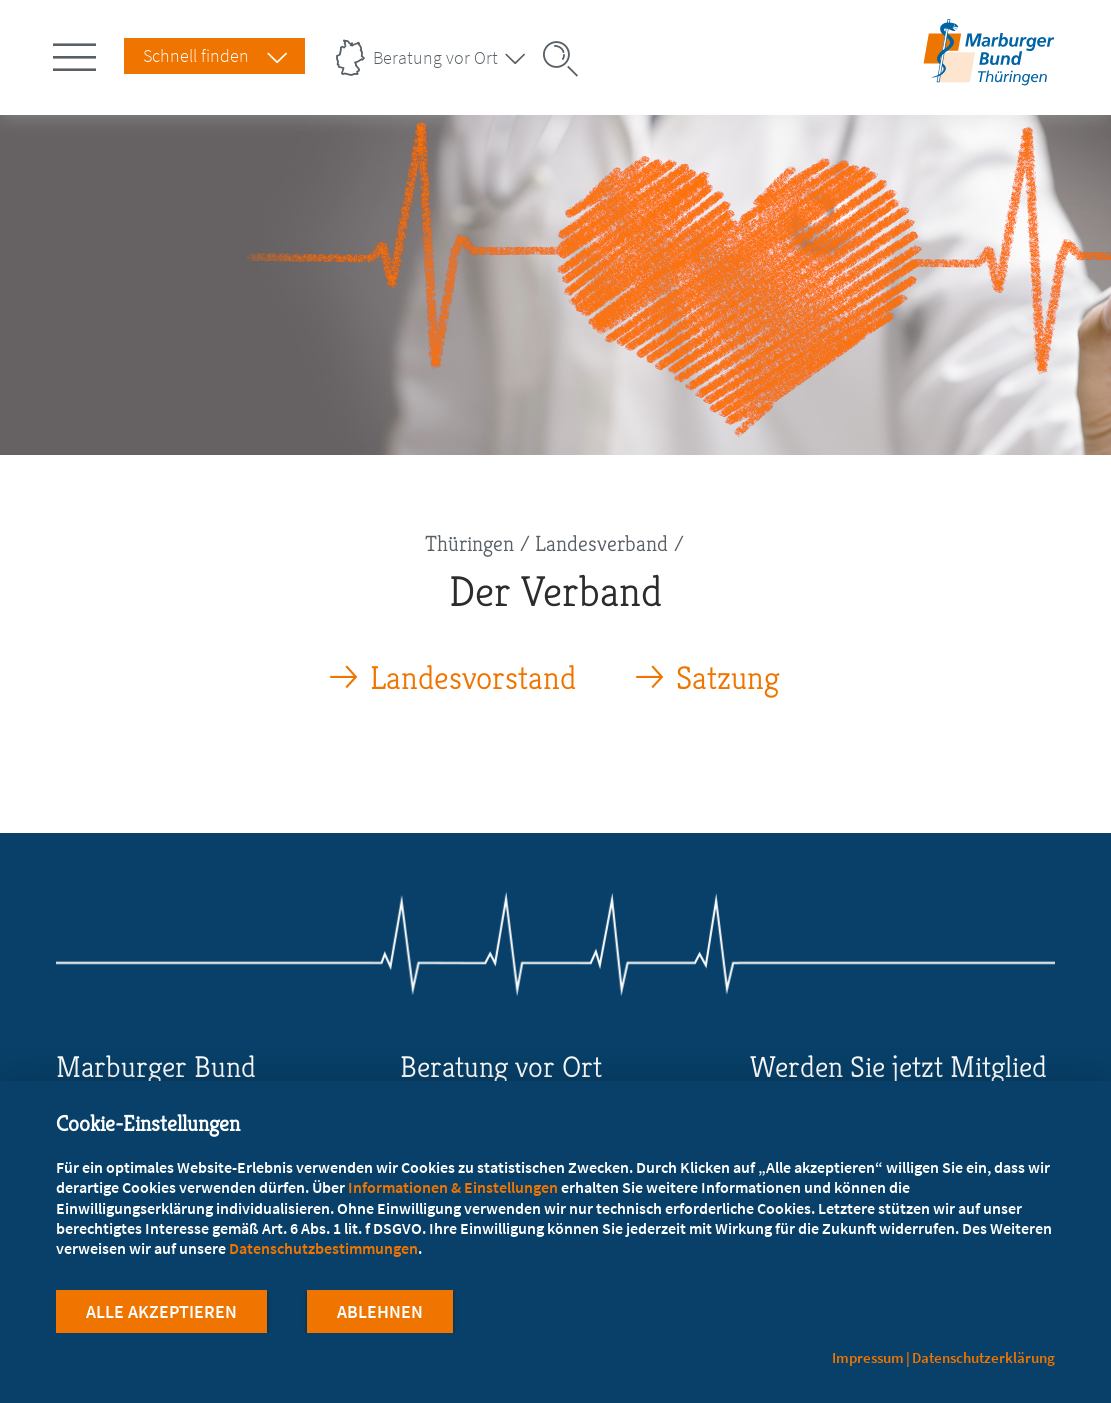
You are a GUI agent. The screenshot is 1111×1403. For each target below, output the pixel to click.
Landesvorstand (473, 678)
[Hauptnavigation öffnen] (78, 53)
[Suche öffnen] (567, 59)
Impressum (868, 1357)
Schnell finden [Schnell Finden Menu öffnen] (196, 55)
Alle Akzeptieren (161, 1311)
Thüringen (469, 543)
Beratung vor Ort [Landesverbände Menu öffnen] (435, 57)
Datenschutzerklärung (983, 1357)
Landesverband (601, 543)
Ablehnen (380, 1311)
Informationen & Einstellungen (453, 1187)
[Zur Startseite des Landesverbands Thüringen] (985, 72)
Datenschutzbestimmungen (323, 1248)
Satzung (728, 678)
